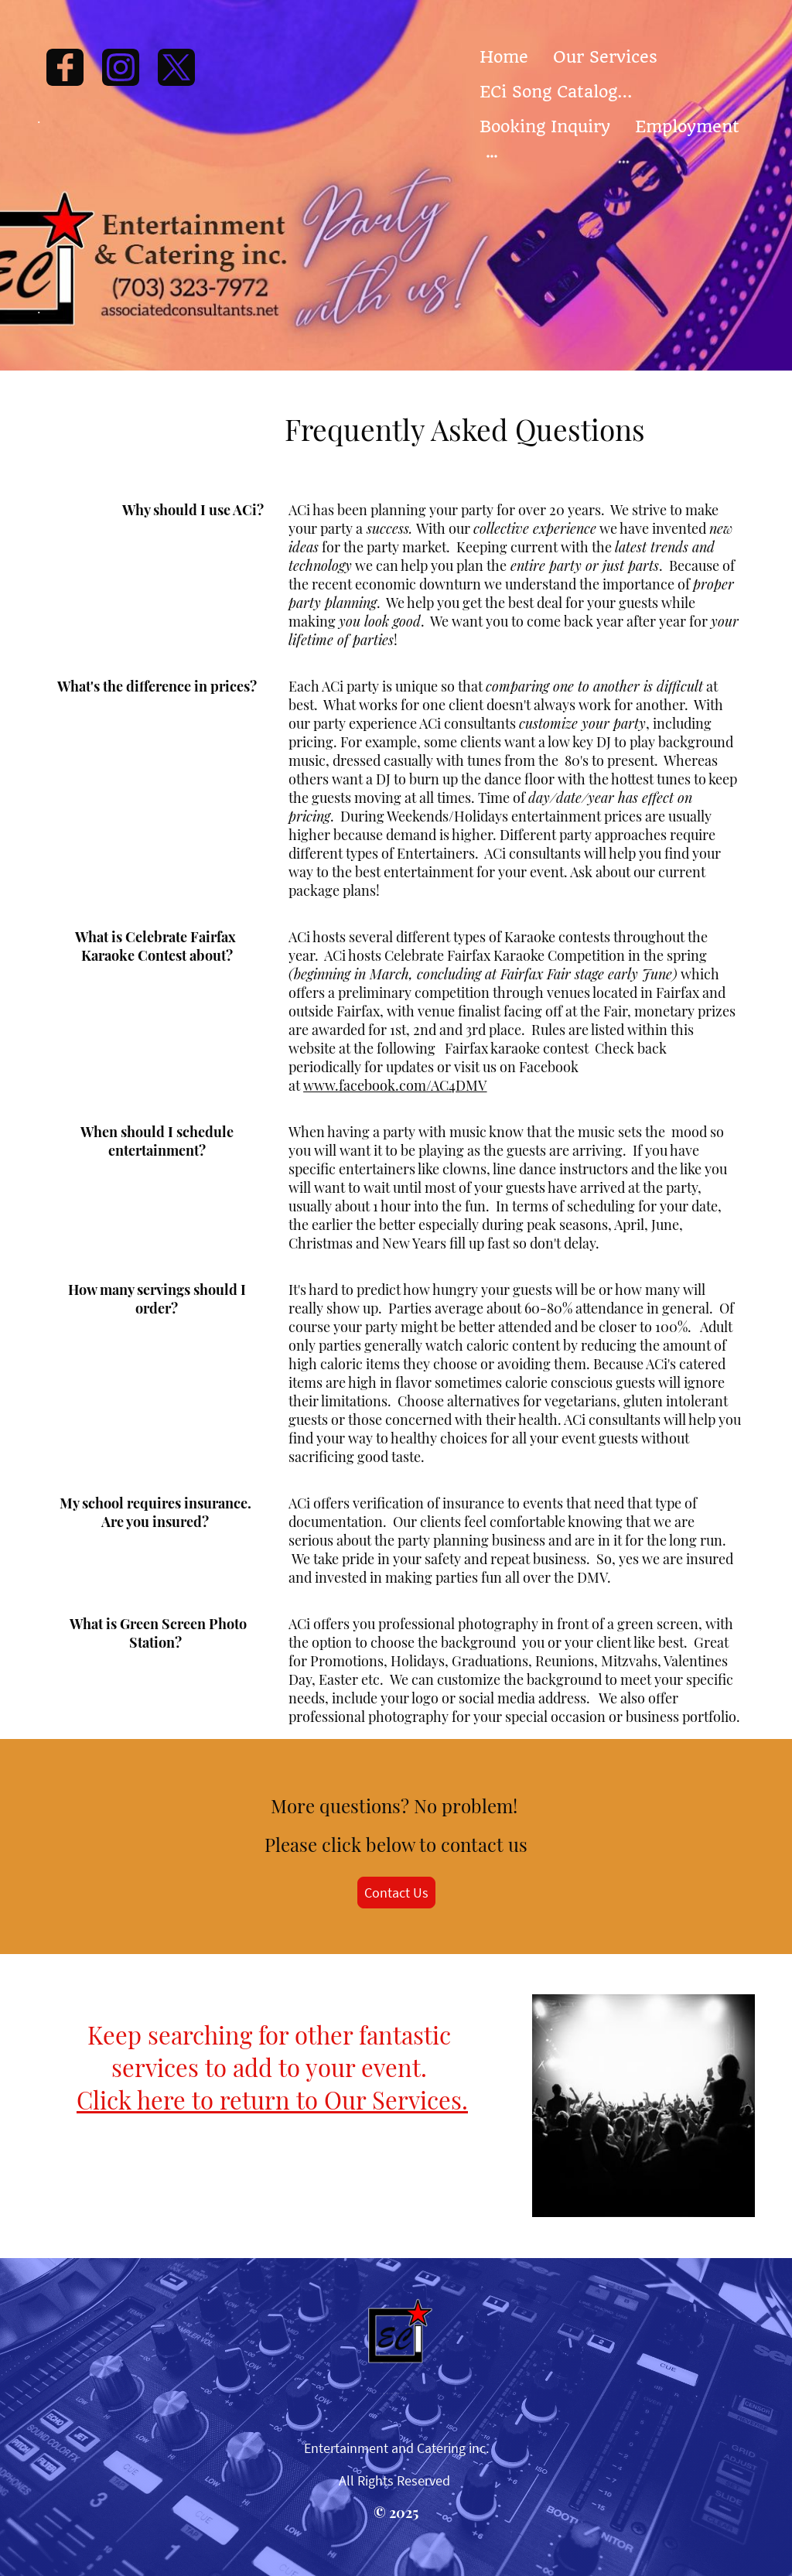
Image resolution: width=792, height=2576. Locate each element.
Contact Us (396, 1892)
